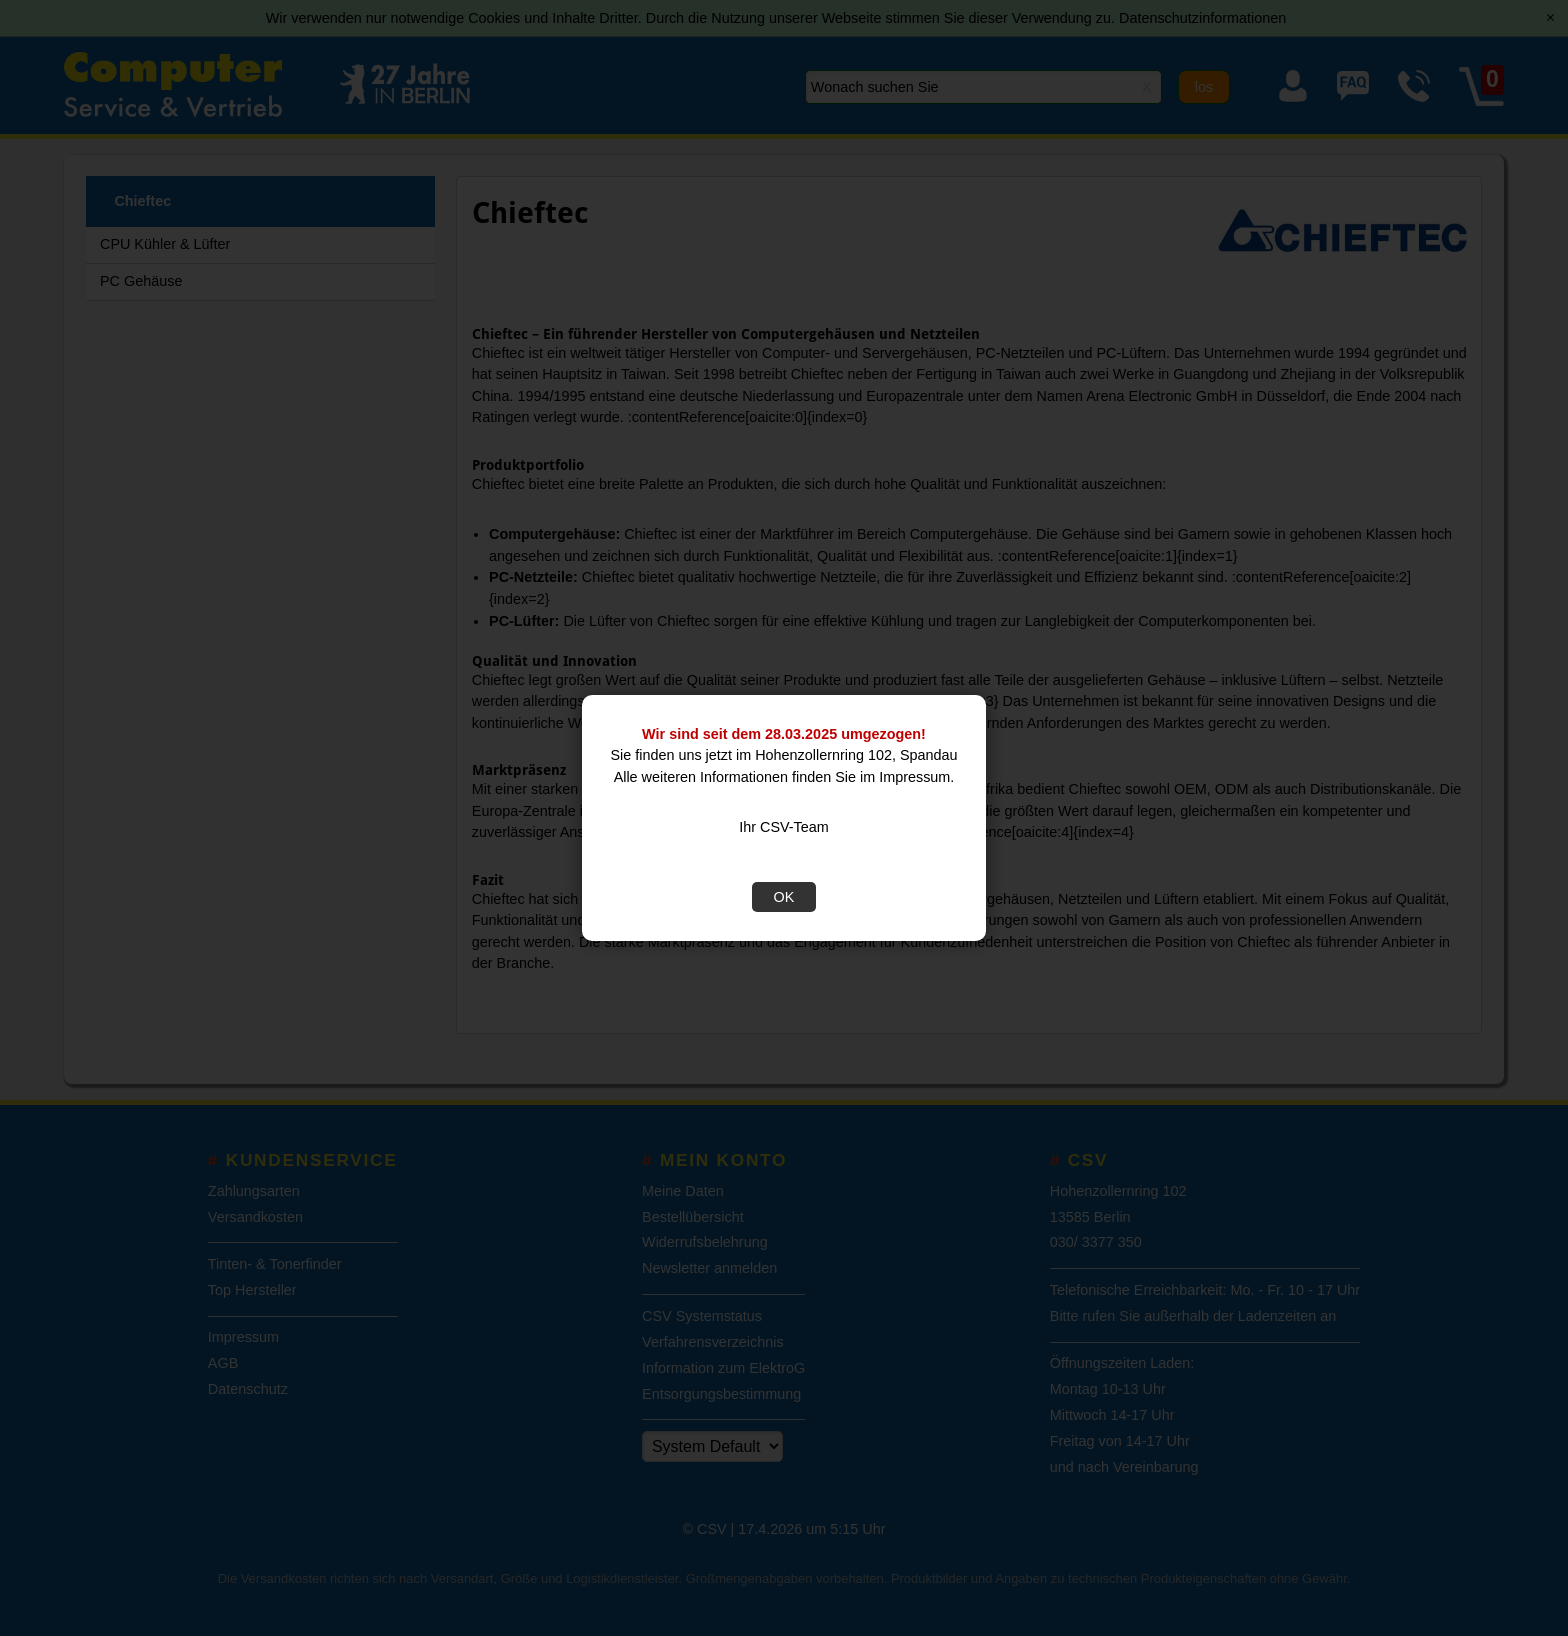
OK (784, 897)
